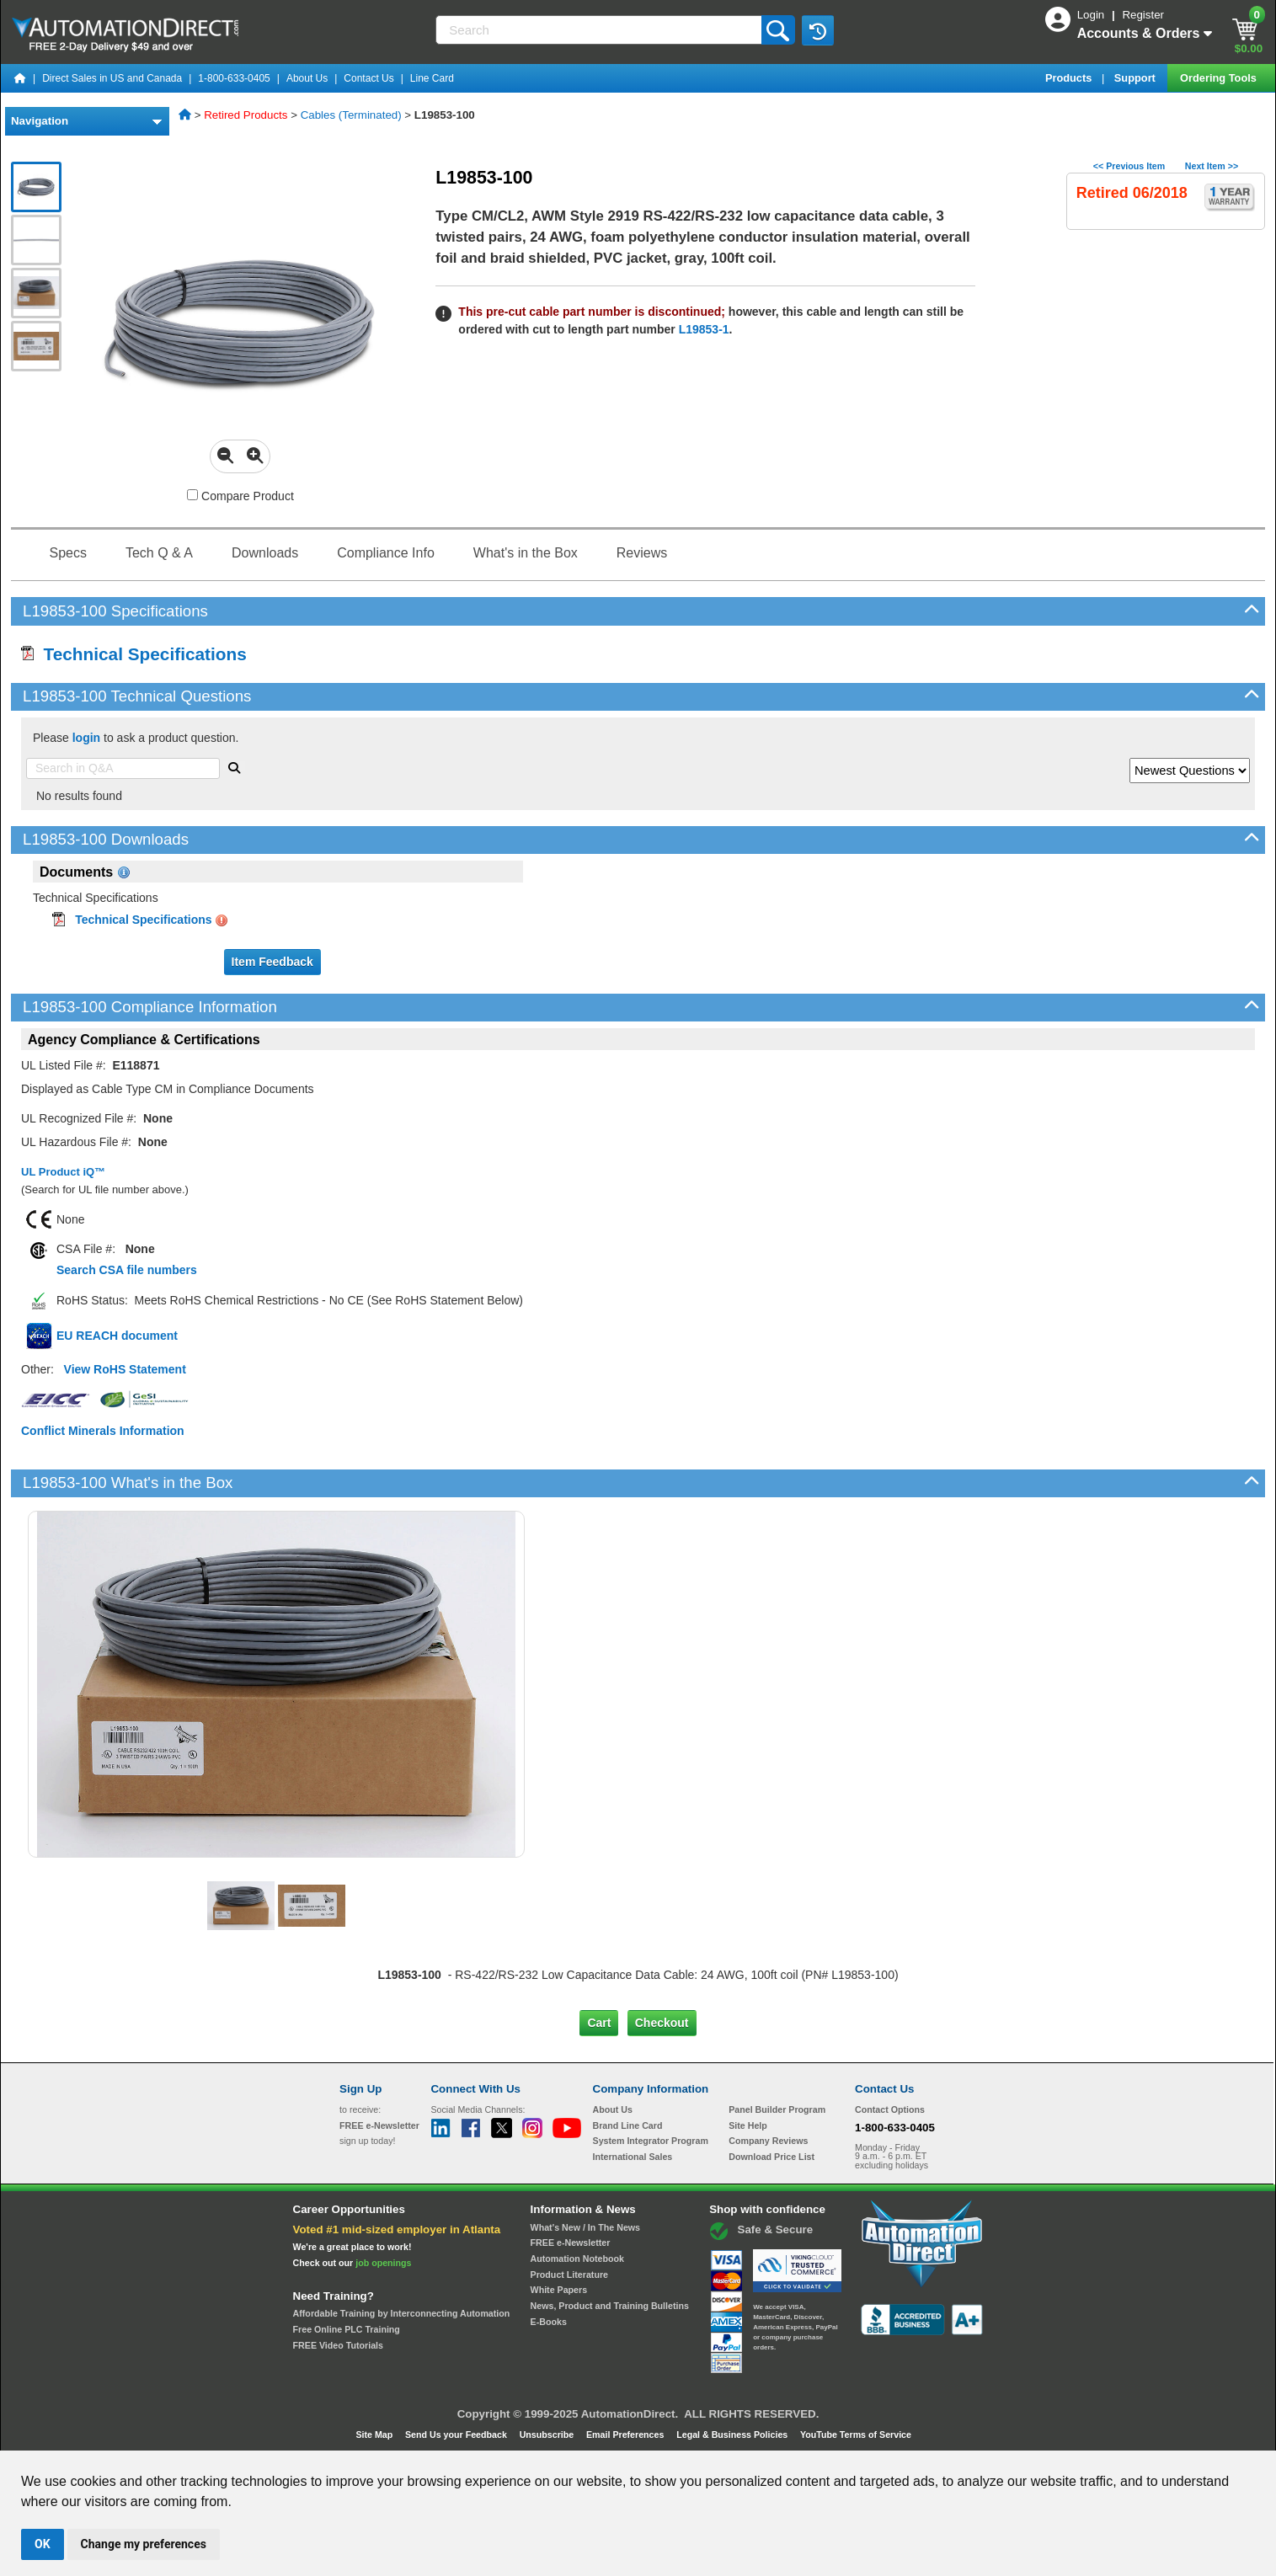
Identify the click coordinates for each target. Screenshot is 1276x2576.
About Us (307, 78)
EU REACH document (117, 1335)
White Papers (559, 2290)
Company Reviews (768, 2141)
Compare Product (240, 496)
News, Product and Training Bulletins (610, 2306)
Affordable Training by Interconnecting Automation (401, 2313)
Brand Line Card (628, 2125)
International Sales (633, 2157)
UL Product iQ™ (63, 1171)
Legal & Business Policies (733, 2434)
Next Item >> (1211, 166)
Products (1070, 78)
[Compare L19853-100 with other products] (192, 494)
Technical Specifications (134, 654)
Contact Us (368, 78)
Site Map (375, 2434)
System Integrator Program (650, 2141)
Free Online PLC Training (346, 2329)
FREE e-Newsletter (571, 2242)
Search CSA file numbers (126, 1270)
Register (1143, 14)
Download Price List (771, 2157)
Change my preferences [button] (143, 2544)
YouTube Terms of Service (855, 2434)
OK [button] (43, 2544)
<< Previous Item (1129, 166)
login (86, 737)
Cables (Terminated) (351, 115)
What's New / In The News (585, 2227)
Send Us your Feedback (457, 2434)
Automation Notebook (577, 2258)
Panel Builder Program (777, 2109)
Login (1092, 14)
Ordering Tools (1219, 78)
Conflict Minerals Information (102, 1430)
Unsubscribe (548, 2434)
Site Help (748, 2125)
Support (1136, 78)
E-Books (549, 2322)
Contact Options (890, 2109)
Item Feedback (272, 961)
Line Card (432, 78)
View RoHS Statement (125, 1369)
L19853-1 (704, 329)
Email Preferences (626, 2434)
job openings (383, 2263)
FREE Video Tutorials (338, 2345)
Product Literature (569, 2274)
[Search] (599, 30)
